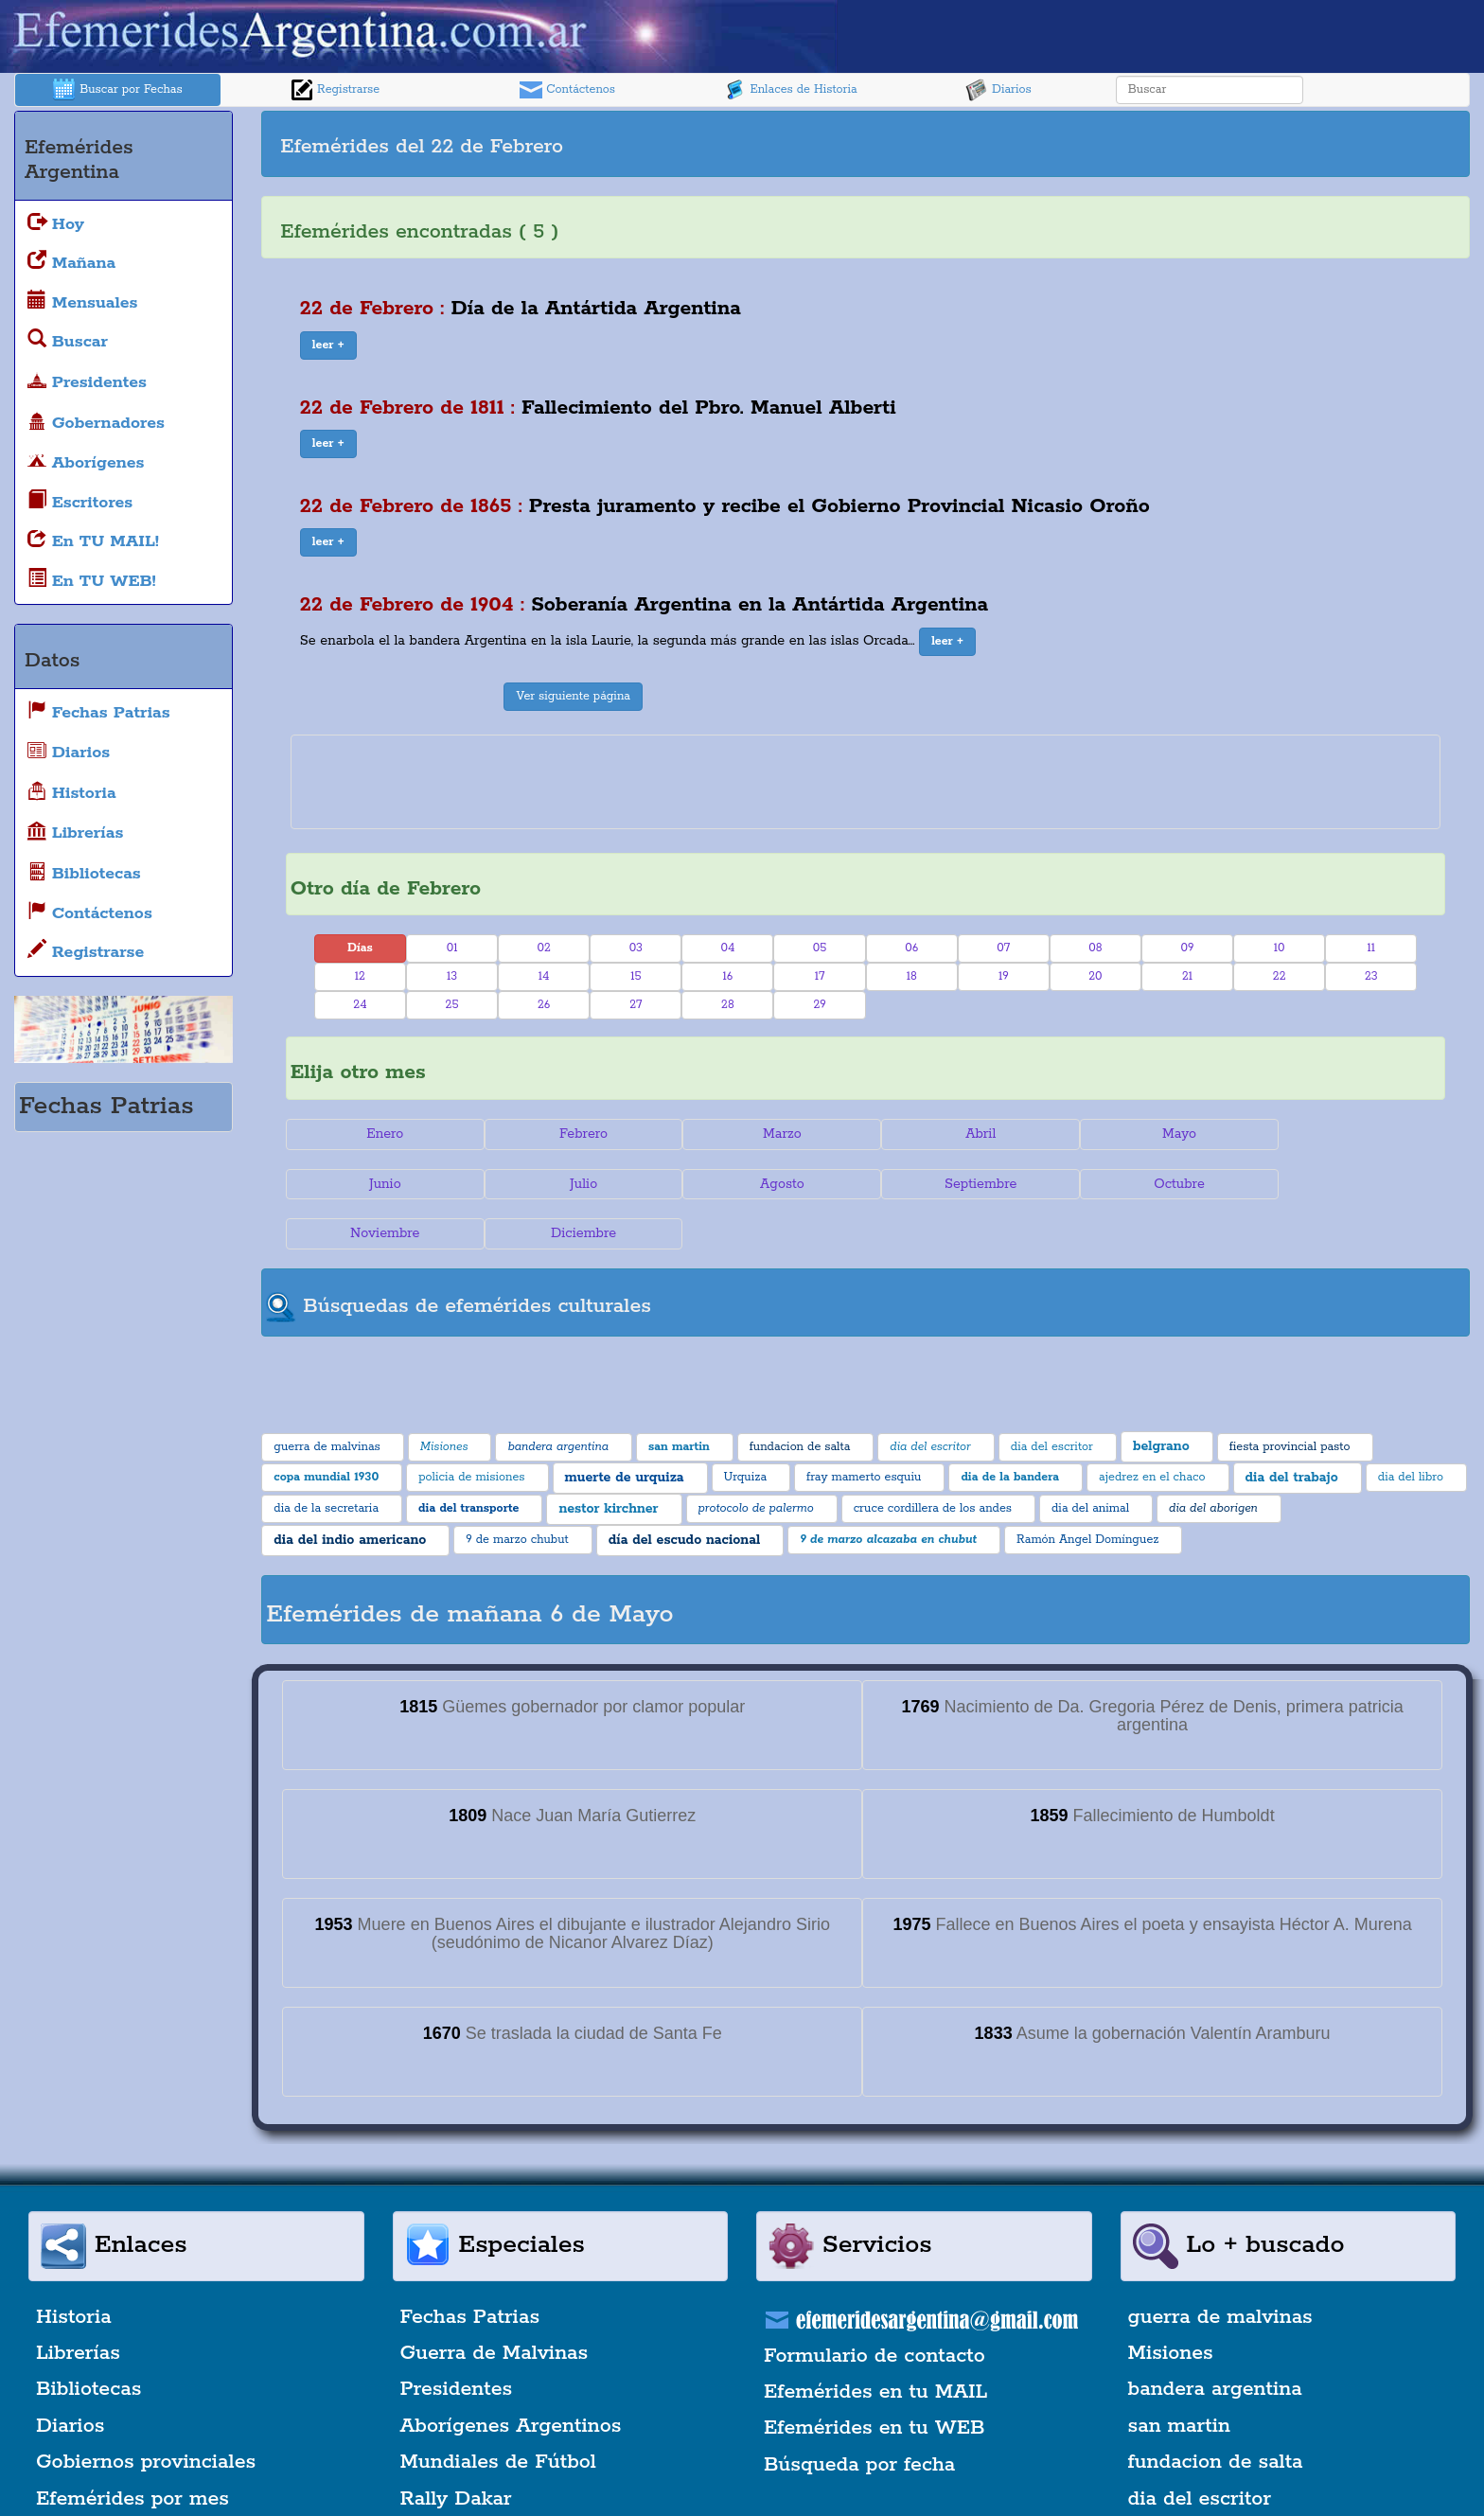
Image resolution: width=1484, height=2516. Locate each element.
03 (636, 948)
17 (820, 976)
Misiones (1170, 2303)
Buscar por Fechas (117, 90)
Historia (74, 2267)
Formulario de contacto (874, 2306)
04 (727, 948)
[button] (328, 345)
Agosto (576, 1184)
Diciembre (1349, 1184)
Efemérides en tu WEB (874, 2378)
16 (728, 976)
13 (452, 976)
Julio (382, 1184)
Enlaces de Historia (790, 90)
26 (544, 1005)
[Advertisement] (1165, 143)
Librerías (78, 2303)
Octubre (962, 1184)
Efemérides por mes (132, 2449)
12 (360, 976)
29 (819, 1005)
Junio (1349, 1134)
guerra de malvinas (1220, 2267)
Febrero (576, 1134)
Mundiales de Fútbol (498, 2412)
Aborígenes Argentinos (511, 2376)
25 (452, 1005)
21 (1187, 976)
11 (1372, 948)
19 (1003, 976)
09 (1187, 948)
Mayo (1156, 1134)
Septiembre (768, 1184)
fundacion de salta (1215, 2412)
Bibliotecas (88, 2340)
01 (452, 948)
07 (1003, 948)
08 (1095, 948)
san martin (1179, 2376)
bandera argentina (1215, 2340)
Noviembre (1155, 1184)
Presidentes (456, 2340)
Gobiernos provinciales (146, 2412)
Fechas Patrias (470, 2267)
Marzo (769, 1134)
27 (635, 1005)
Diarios (998, 90)
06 (911, 948)
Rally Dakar (456, 2449)
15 (635, 976)
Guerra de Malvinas (494, 2303)
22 (1279, 976)
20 (1095, 976)
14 (544, 976)
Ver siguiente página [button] (573, 696)
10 (1279, 948)
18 (912, 976)
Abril (962, 1134)
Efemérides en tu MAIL (875, 2342)
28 (727, 1005)
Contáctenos (567, 89)
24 (359, 1005)
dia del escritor (1199, 2449)
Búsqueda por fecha (859, 2414)
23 (1371, 976)
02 (543, 948)
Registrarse (335, 90)
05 (820, 948)
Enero (381, 1134)
